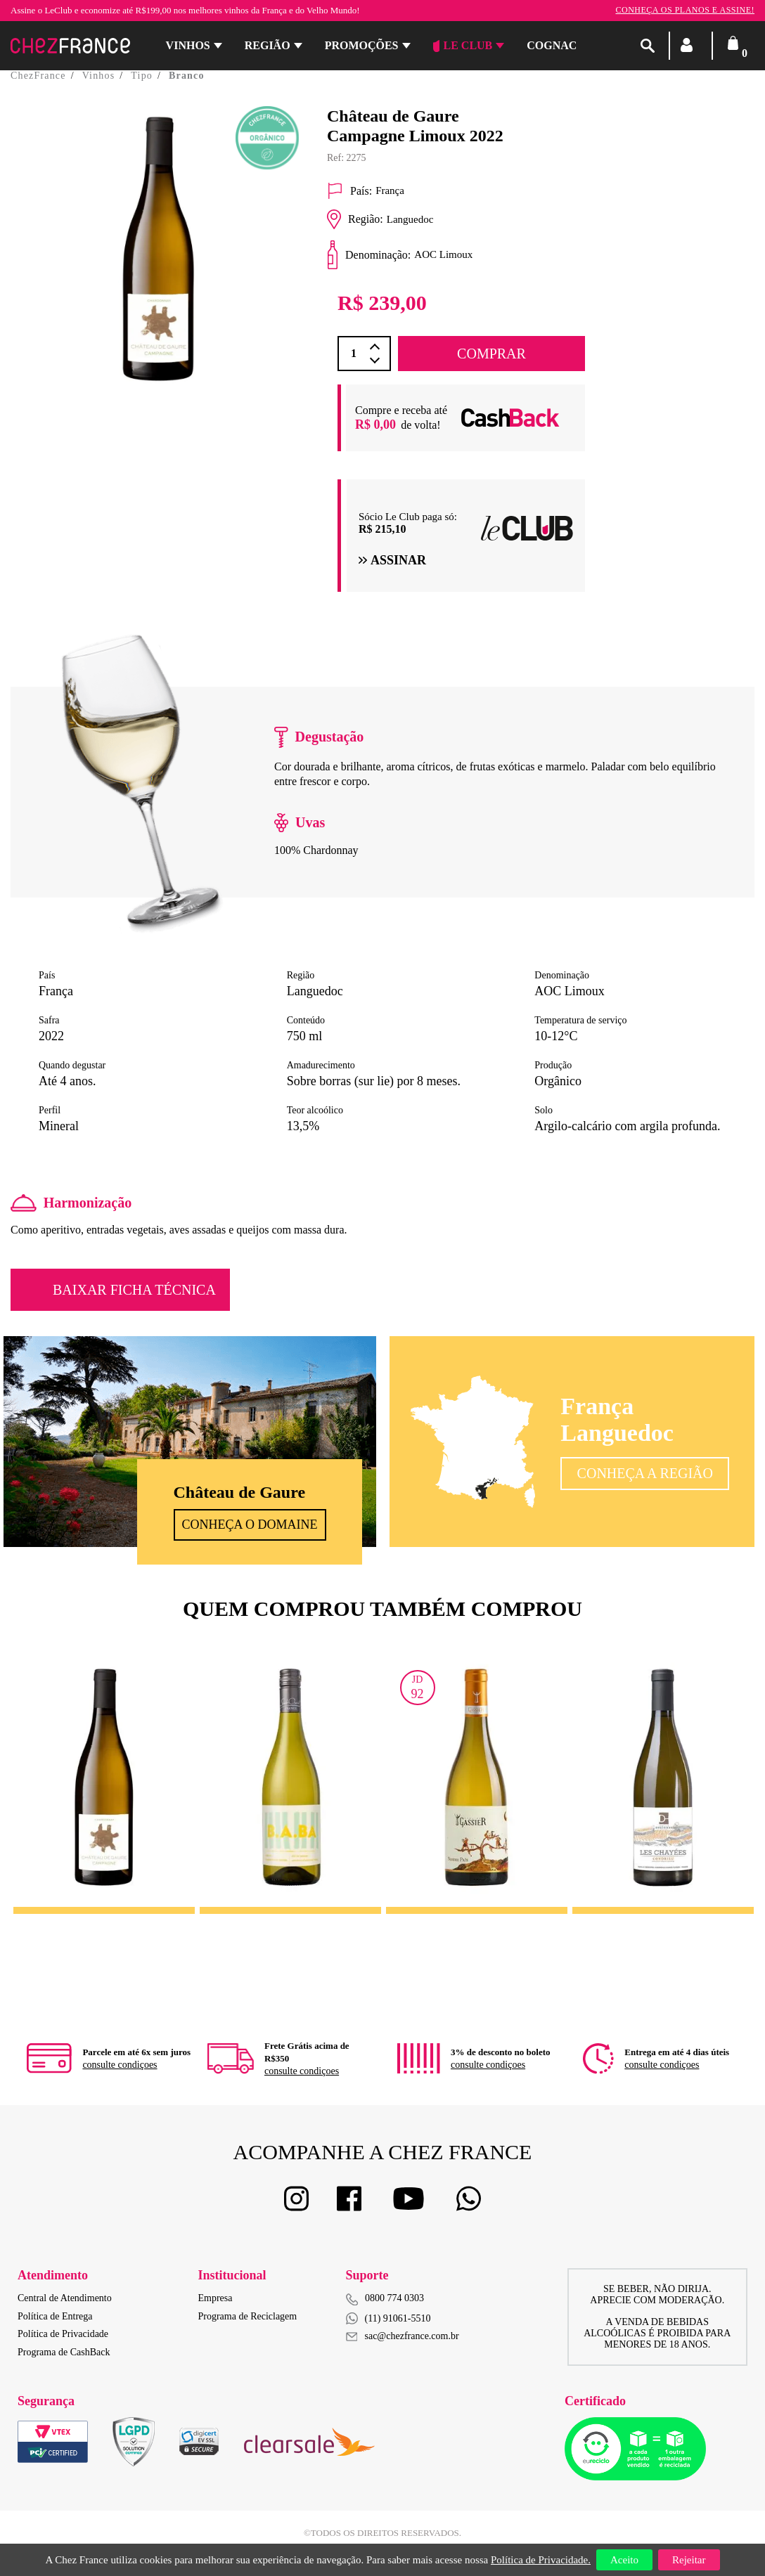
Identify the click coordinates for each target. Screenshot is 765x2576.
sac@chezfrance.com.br (402, 2336)
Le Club (463, 45)
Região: (355, 219)
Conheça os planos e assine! (684, 10)
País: (349, 191)
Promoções (362, 45)
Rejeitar (688, 2559)
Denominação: (369, 255)
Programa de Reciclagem (247, 2316)
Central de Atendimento (65, 2298)
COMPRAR (491, 353)
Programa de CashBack (64, 2352)
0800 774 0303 (394, 2298)
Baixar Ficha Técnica (134, 1289)
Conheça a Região (645, 1473)
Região (267, 45)
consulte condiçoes (119, 2064)
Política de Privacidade (63, 2334)
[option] (158, 277)
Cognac (552, 45)
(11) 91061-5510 (388, 2318)
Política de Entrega (55, 2316)
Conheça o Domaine (250, 1524)
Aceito (624, 2559)
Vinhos (188, 45)
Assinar (392, 560)
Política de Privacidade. (541, 2559)
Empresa (215, 2298)
